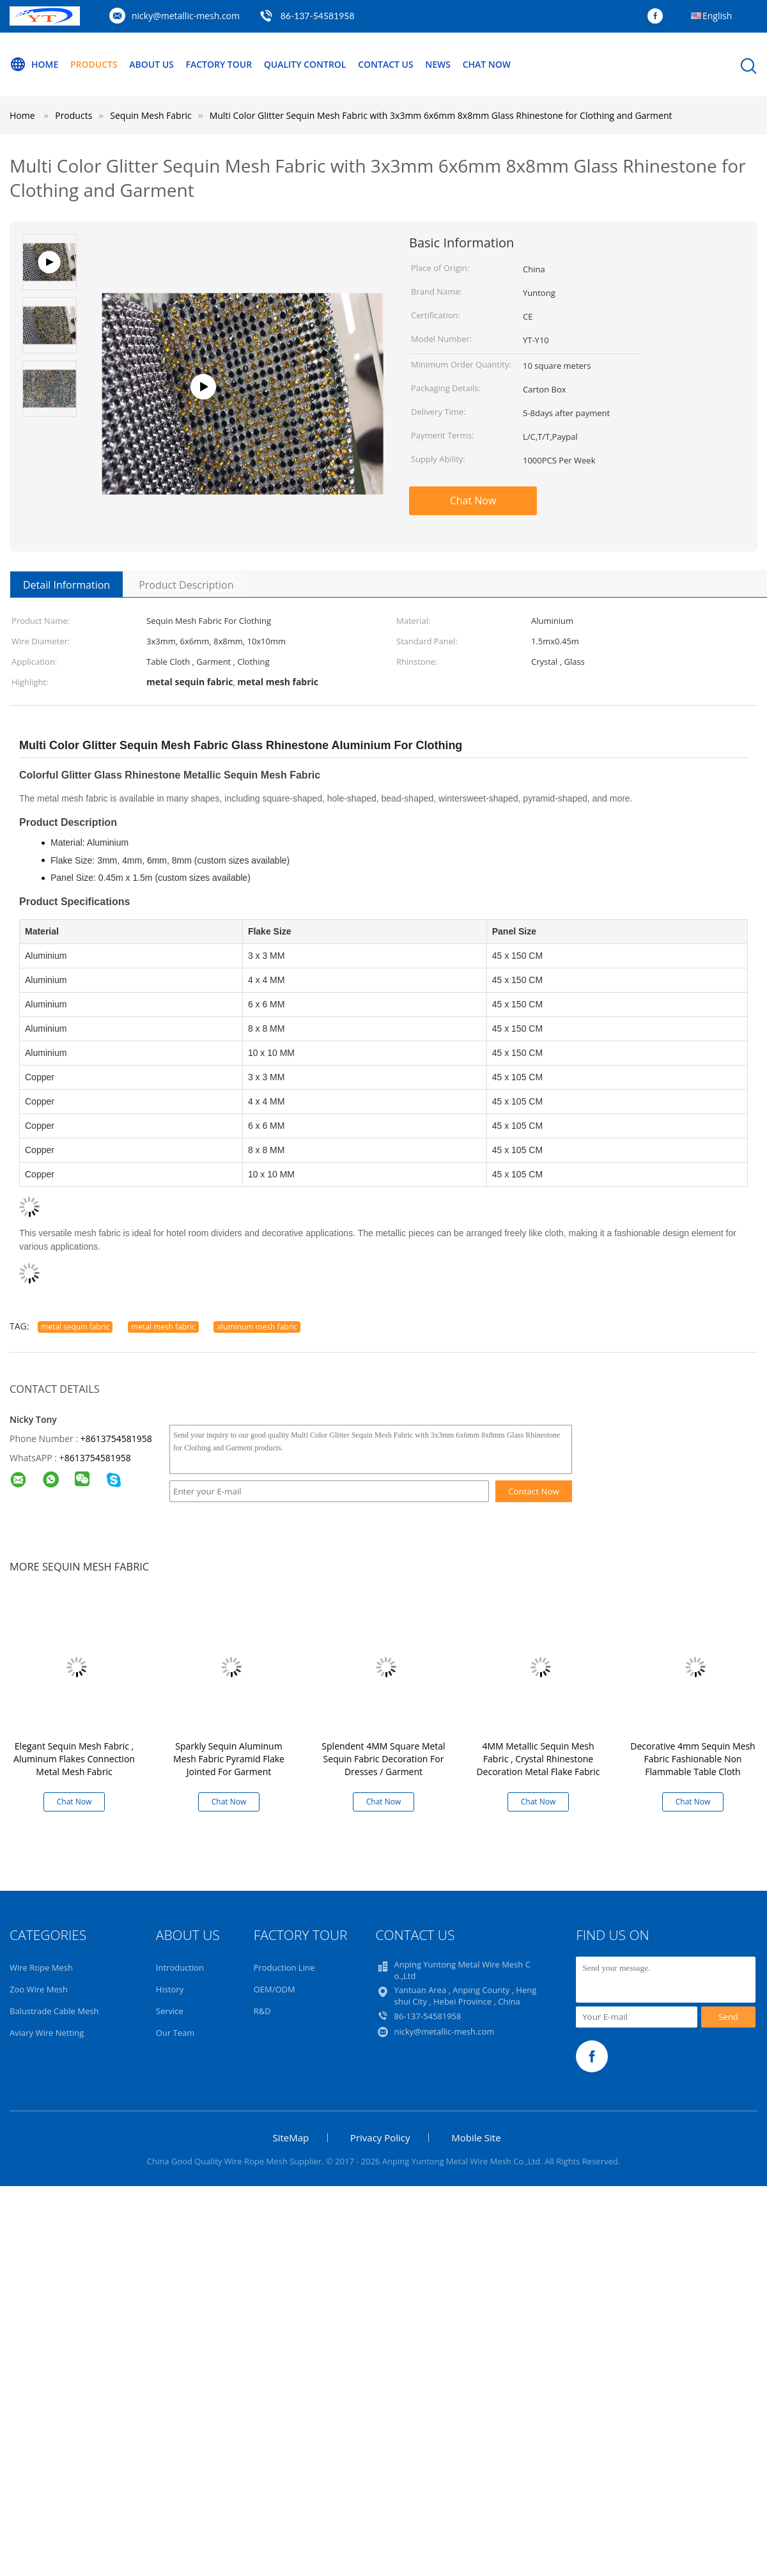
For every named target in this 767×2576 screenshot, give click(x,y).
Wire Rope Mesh (41, 1967)
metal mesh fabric (163, 1326)
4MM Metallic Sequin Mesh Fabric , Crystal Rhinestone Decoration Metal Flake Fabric (538, 1759)
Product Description (186, 585)
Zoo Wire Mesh (39, 1989)
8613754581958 (98, 1458)
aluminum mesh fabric (257, 1326)
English (717, 16)
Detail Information (66, 585)
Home (34, 65)
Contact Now (533, 1491)
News (438, 64)
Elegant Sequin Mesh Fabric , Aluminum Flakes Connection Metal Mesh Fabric (74, 1759)
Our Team (175, 2032)
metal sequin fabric (75, 1326)
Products (94, 64)
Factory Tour (218, 64)
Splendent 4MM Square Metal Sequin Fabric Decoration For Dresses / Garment (383, 1759)
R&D (262, 2011)
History (169, 1989)
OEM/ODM (274, 1989)
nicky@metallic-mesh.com (186, 16)
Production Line (284, 1967)
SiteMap (290, 2137)
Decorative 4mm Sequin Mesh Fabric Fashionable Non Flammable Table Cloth (692, 1759)
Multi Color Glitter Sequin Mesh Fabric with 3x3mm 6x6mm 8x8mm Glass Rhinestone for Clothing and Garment (441, 115)
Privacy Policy (380, 2137)
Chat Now (487, 64)
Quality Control (305, 64)
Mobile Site (475, 2137)
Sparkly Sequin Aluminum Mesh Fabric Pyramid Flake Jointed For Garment (228, 1759)
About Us (151, 64)
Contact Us (386, 64)
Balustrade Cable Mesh (54, 2011)
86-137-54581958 (318, 15)
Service (169, 2011)
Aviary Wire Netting (47, 2032)
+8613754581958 (116, 1438)
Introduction (180, 1967)
